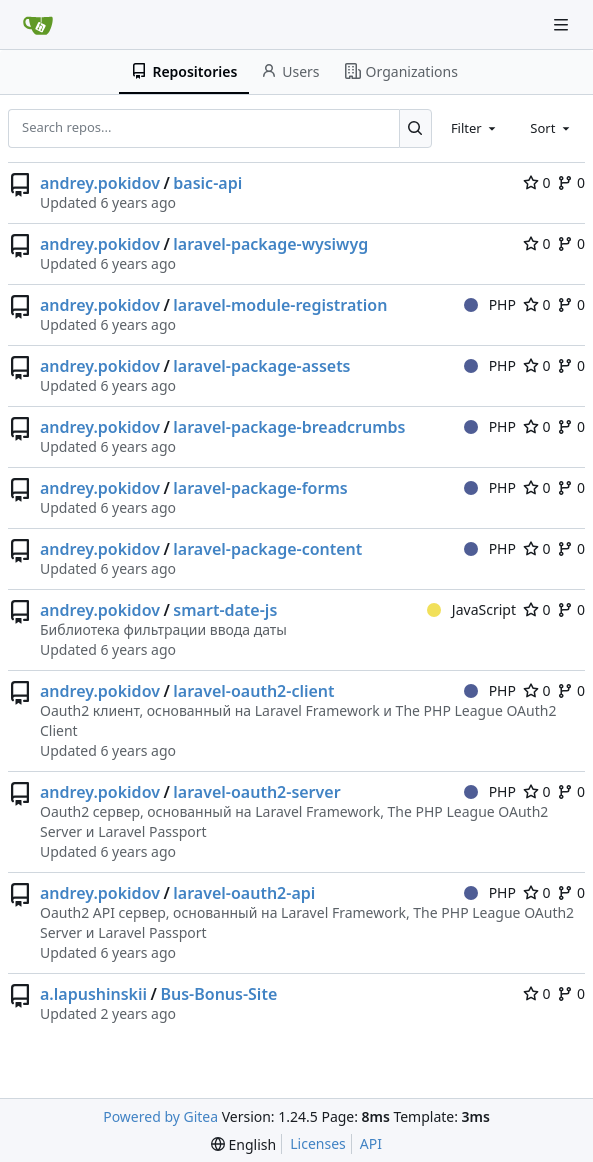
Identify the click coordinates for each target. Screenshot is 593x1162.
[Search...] (415, 128)
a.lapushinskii (93, 994)
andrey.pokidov (100, 183)
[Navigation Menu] (563, 24)
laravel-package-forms (260, 488)
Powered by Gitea (160, 1116)
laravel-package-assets (261, 366)
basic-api (207, 183)
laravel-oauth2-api (244, 893)
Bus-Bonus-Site (218, 994)
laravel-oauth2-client (253, 691)
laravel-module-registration (280, 305)
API (371, 1143)
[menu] (243, 1144)
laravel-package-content (267, 549)
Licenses (318, 1143)
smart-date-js (225, 610)
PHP (490, 304)
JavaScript (471, 609)
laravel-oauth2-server (256, 792)
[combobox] (475, 128)
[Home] (38, 25)
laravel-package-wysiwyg (270, 244)
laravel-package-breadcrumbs (289, 427)
